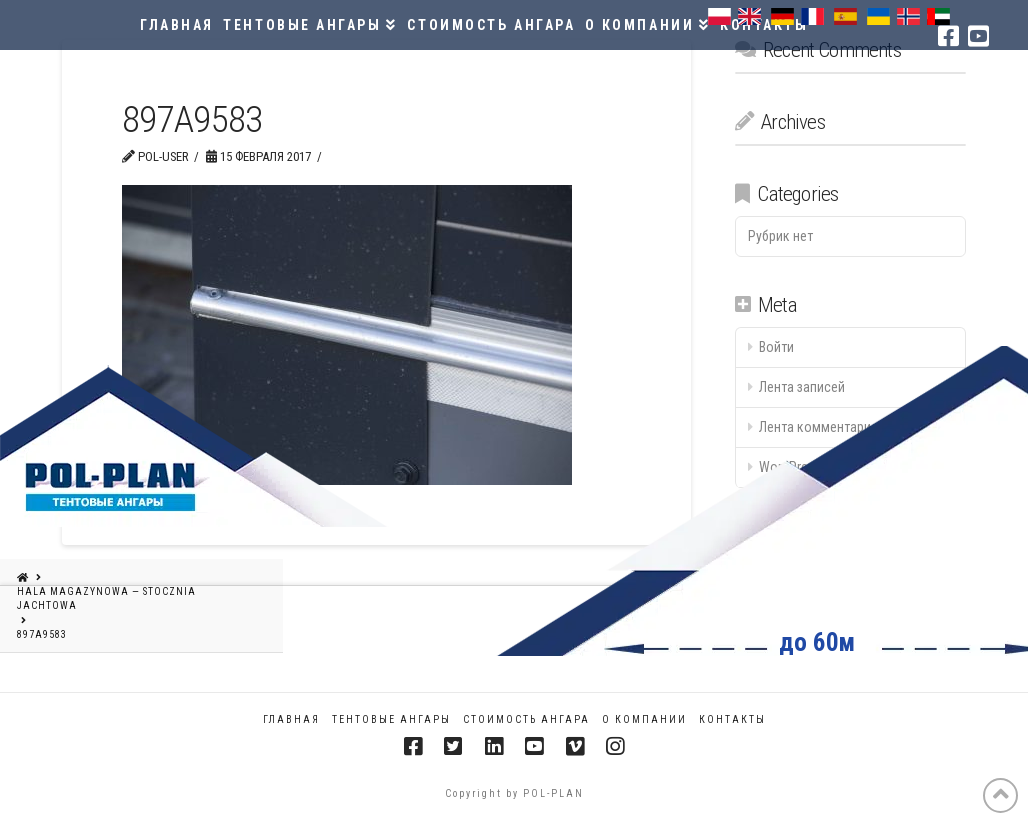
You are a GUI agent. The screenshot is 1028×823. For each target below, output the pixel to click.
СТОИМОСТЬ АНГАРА (526, 719)
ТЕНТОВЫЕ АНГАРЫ (391, 719)
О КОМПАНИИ (644, 719)
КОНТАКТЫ (732, 719)
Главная (291, 719)
